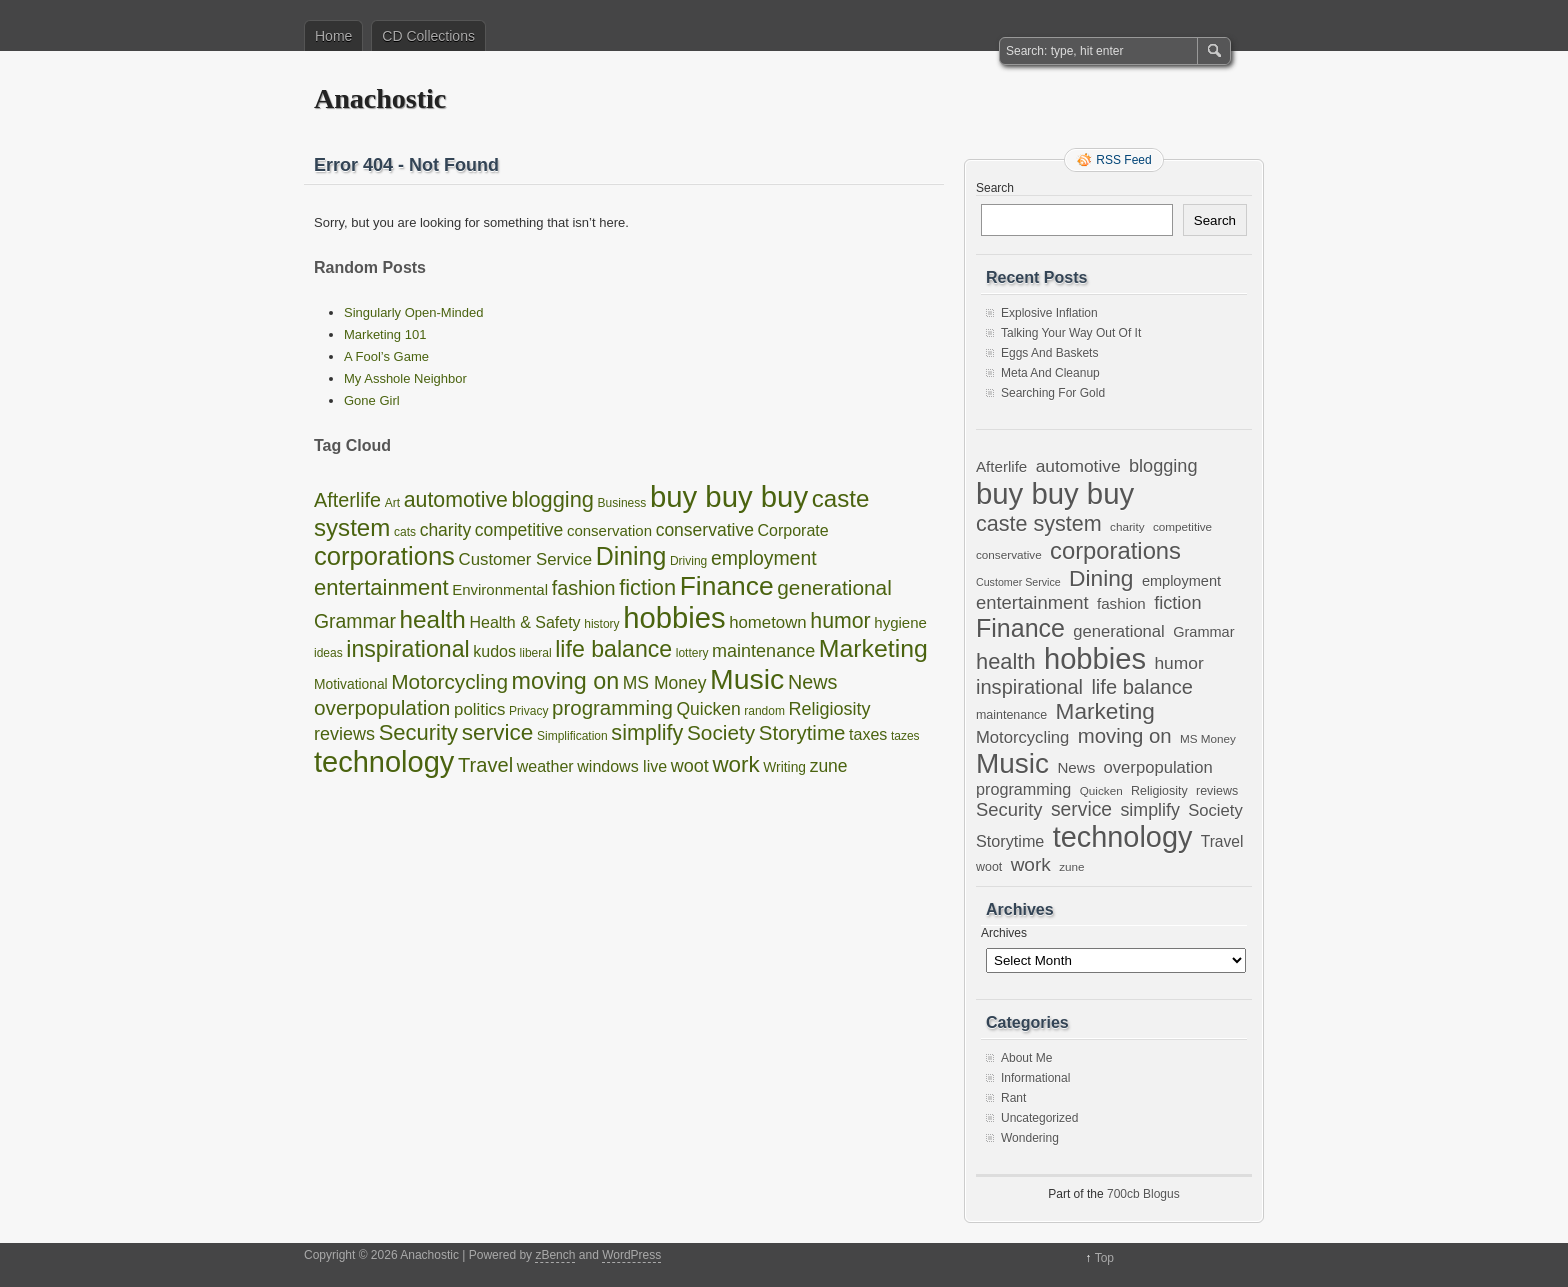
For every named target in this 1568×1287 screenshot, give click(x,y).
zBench (555, 1255)
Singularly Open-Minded (413, 312)
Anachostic (380, 98)
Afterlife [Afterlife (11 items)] (347, 500)
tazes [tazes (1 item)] (905, 736)
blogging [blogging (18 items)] (553, 499)
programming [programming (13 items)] (612, 707)
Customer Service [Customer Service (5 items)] (525, 559)
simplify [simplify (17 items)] (647, 732)
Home (333, 36)
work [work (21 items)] (735, 764)
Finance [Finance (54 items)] (727, 586)
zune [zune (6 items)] (829, 766)
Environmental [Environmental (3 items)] (500, 589)
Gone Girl (372, 400)
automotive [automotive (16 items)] (456, 500)
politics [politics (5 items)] (479, 709)
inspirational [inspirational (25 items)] (407, 649)
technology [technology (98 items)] (384, 762)
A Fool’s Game (386, 356)
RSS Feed (1123, 160)
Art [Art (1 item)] (392, 503)
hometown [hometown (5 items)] (768, 622)
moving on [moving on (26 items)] (566, 681)
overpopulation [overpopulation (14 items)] (382, 707)
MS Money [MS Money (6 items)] (665, 683)
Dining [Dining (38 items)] (631, 556)
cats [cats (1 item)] (405, 532)
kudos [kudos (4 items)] (494, 651)
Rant (1013, 1098)
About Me (1026, 1058)
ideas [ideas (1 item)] (328, 653)
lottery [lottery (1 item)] (692, 653)
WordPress (631, 1255)
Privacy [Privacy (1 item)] (528, 711)
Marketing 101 (385, 334)
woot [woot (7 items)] (690, 766)
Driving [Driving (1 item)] (688, 561)
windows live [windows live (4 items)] (622, 766)
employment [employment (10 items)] (764, 558)
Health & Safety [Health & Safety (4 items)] (524, 622)
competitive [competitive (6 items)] (519, 530)
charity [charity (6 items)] (446, 530)
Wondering (1030, 1138)
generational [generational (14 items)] (834, 587)
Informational (1035, 1078)
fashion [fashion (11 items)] (584, 588)
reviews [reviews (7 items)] (344, 734)
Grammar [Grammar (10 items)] (355, 621)
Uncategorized (1039, 1118)
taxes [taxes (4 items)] (868, 734)
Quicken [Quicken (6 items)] (708, 709)
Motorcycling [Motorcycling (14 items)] (449, 681)
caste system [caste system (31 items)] (1039, 523)
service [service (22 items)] (498, 732)
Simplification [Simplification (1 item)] (572, 736)
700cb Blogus (1143, 1194)
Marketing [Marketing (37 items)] (873, 648)
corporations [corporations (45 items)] (384, 556)
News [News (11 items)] (813, 682)
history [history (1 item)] (601, 624)
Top (1104, 1258)
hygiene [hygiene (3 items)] (900, 622)
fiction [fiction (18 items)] (647, 587)
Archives (1004, 933)
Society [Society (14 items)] (721, 732)
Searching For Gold (1053, 393)
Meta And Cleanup (1050, 373)
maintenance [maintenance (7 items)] (763, 651)
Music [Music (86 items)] (747, 679)
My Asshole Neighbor (405, 378)
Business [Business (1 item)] (622, 503)
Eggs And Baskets (1049, 353)
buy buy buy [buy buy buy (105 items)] (729, 496)
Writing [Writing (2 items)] (784, 767)
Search (995, 188)
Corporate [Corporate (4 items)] (793, 530)
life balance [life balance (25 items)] (613, 649)
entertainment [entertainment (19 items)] (381, 587)
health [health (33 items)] (433, 619)
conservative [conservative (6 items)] (705, 530)
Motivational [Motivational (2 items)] (351, 684)
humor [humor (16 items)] (840, 621)
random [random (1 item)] (764, 711)
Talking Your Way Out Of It (1071, 333)
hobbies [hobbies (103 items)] (674, 618)
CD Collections (428, 36)
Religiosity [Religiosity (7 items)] (830, 709)
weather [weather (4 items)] (545, 766)
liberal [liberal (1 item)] (536, 653)
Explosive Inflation (1049, 313)
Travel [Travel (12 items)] (485, 765)
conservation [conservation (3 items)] (609, 530)
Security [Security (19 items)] (418, 732)
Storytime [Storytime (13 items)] (802, 732)
